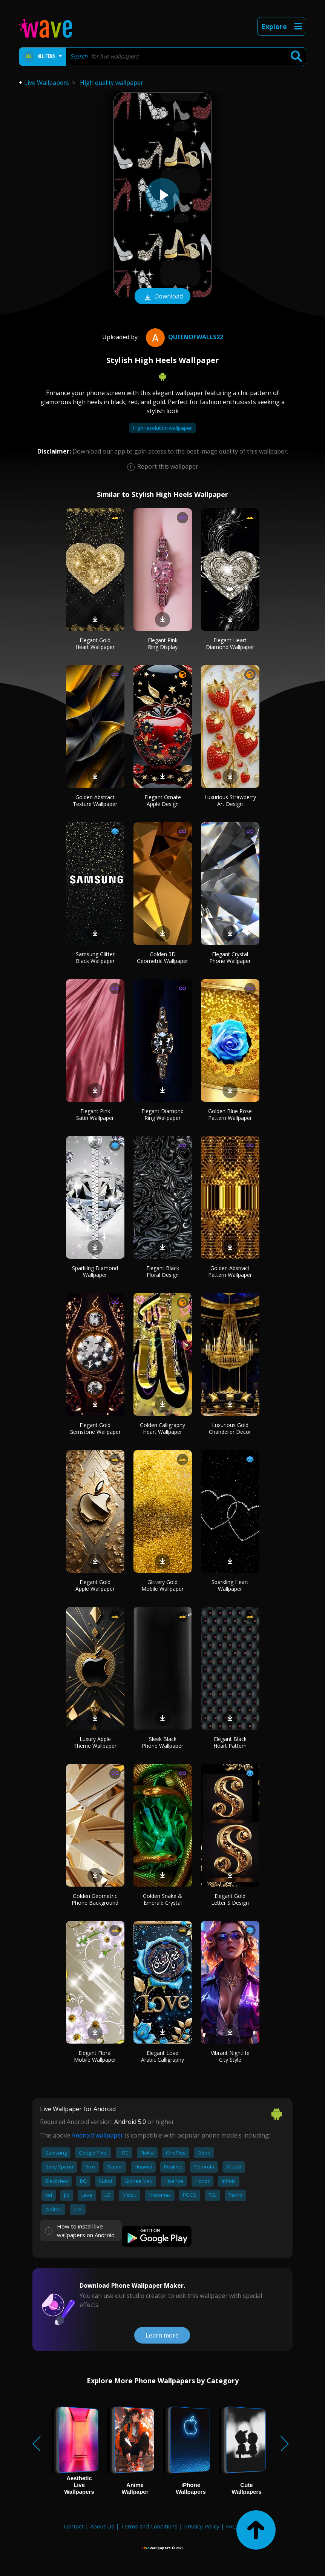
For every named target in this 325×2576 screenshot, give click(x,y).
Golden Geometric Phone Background (95, 1899)
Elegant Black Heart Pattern (230, 1742)
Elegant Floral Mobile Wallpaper (95, 2056)
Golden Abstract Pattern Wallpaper (230, 1271)
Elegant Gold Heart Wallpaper (95, 644)
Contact (74, 2526)
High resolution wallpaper (162, 427)
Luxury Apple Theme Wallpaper (95, 1742)
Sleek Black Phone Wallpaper (162, 1742)
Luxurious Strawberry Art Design (230, 800)
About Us (102, 2526)
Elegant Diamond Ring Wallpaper (162, 1114)
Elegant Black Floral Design (162, 1271)
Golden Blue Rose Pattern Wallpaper (230, 1114)
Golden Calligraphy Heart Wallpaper (162, 1428)
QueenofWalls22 (183, 337)
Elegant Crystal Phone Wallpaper (230, 957)
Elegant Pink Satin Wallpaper (95, 1114)
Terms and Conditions (149, 2526)
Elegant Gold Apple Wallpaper (95, 1585)
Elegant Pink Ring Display (163, 644)
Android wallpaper (97, 2135)
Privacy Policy (201, 2526)
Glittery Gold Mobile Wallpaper (162, 1585)
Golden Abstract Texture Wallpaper (95, 800)
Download (162, 297)
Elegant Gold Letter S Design (230, 1899)
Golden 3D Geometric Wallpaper (162, 957)
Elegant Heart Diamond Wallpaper (230, 644)
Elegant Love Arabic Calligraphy (162, 2056)
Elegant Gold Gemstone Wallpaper (95, 1428)
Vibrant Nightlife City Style (230, 2056)
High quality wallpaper (111, 82)
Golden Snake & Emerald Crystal (162, 1899)
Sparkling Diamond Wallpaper (95, 1271)
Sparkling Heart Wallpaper (230, 1585)
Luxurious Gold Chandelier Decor (230, 1428)
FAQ (231, 2526)
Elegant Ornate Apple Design (162, 800)
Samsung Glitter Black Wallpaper (95, 957)
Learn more (162, 2335)
